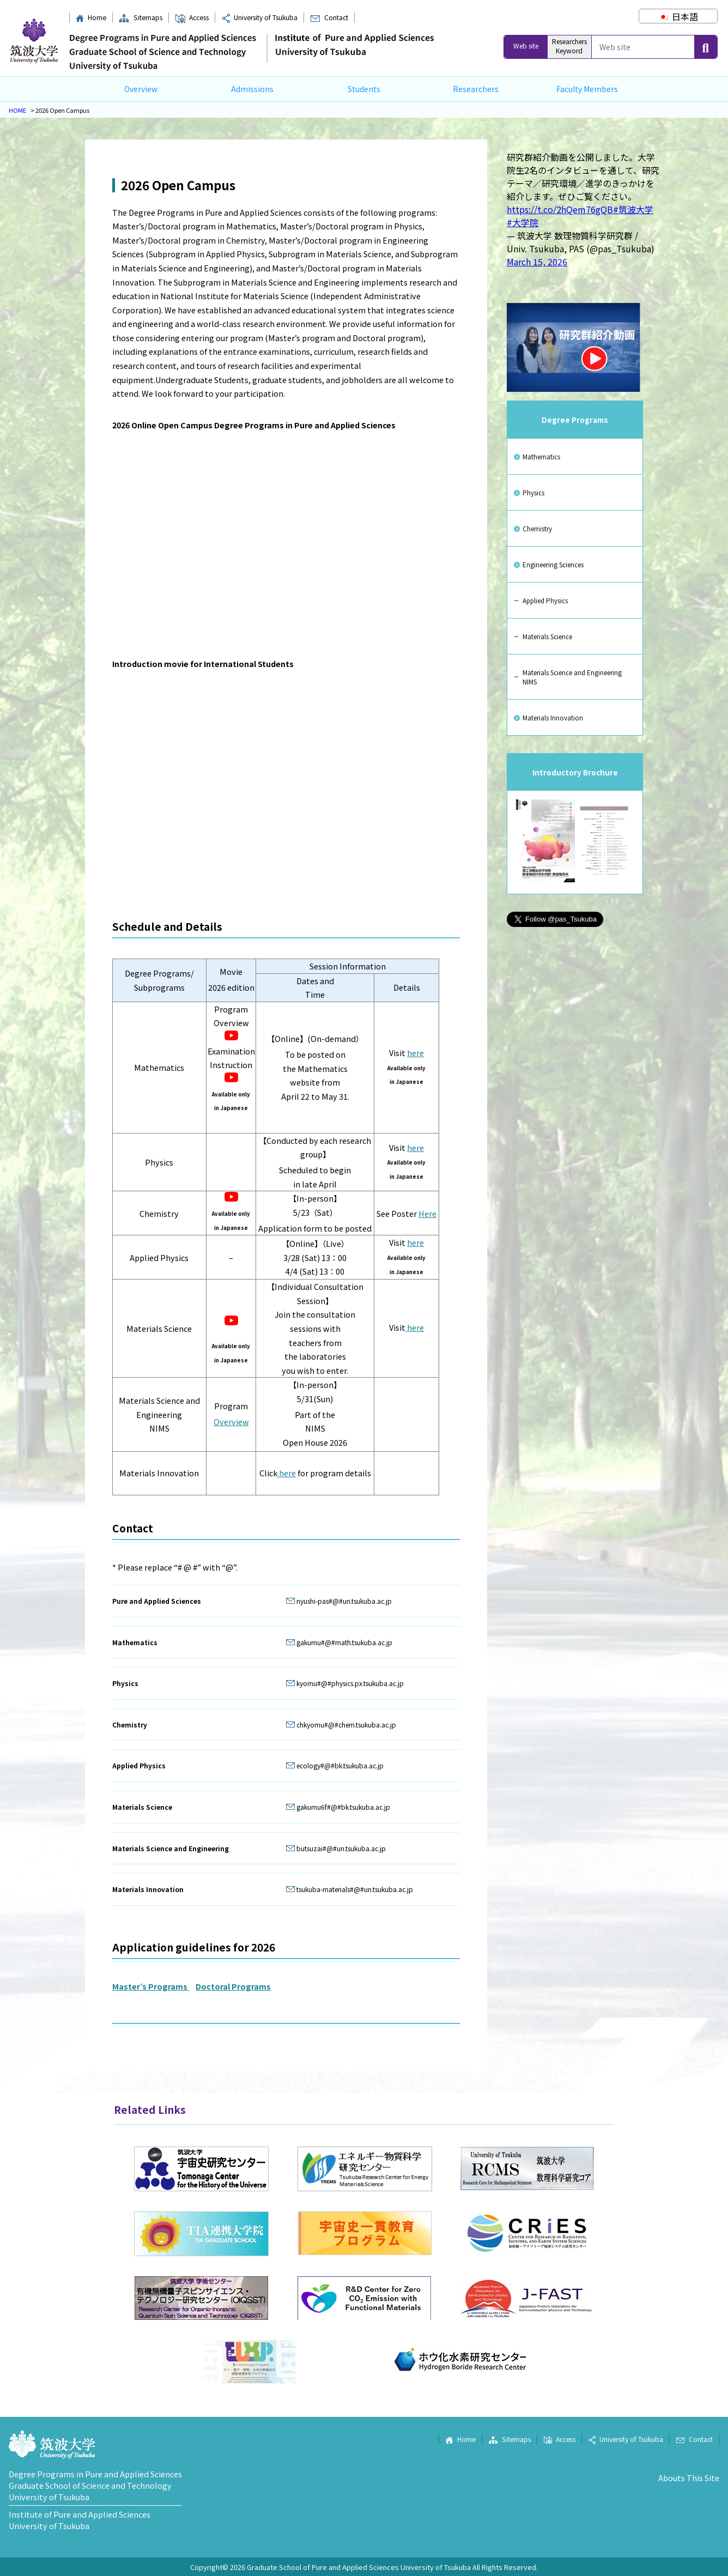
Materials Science (547, 636)
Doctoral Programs (233, 1986)
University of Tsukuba (260, 17)
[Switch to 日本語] (678, 16)
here (415, 1052)
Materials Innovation (553, 717)
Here (427, 1213)
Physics (533, 492)
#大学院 (522, 222)
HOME (17, 110)
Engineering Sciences (553, 564)
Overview (140, 88)
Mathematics (541, 456)
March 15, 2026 (537, 261)
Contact (329, 17)
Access (192, 17)
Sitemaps (140, 17)
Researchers (476, 88)
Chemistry (537, 528)
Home (91, 17)
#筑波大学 (633, 209)
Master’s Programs (150, 1986)
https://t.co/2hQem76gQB (560, 209)
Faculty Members (587, 88)
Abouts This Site (688, 2477)
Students (364, 88)
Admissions (252, 88)
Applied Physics (545, 600)
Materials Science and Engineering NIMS (572, 677)
